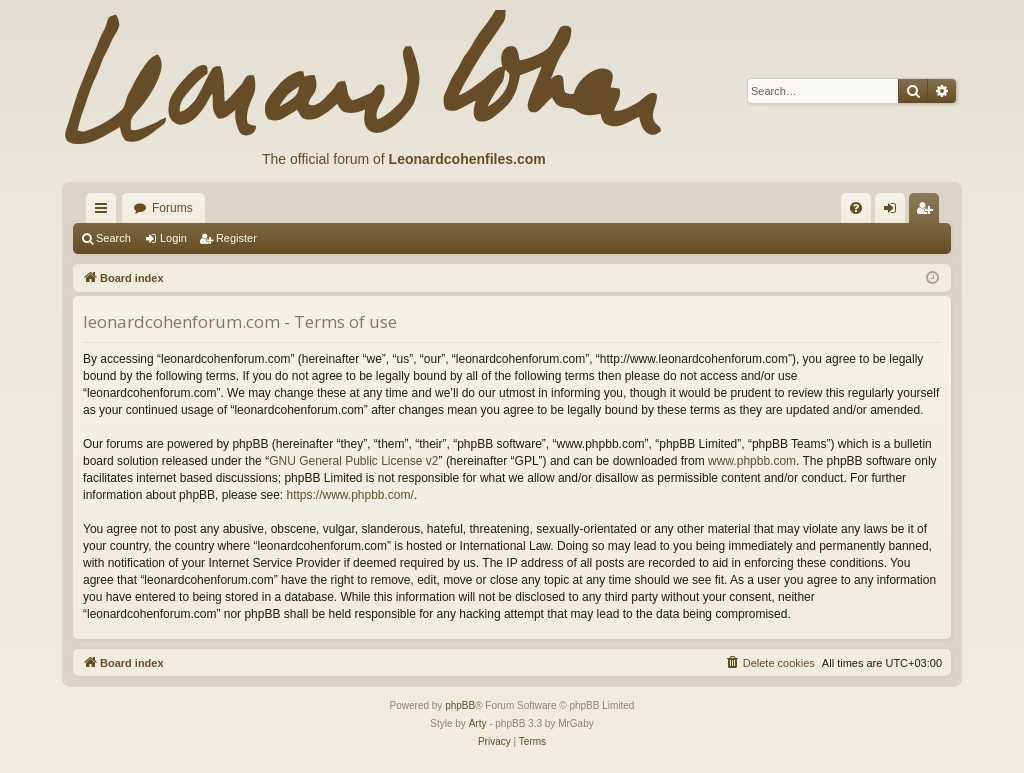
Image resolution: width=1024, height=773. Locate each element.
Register (236, 238)
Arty (478, 723)
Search (113, 238)
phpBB (460, 705)
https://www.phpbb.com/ (349, 495)
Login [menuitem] (894, 212)
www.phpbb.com (752, 461)
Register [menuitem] (928, 212)
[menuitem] (856, 208)
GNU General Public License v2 (353, 461)
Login (173, 238)
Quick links (105, 212)
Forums (172, 208)
